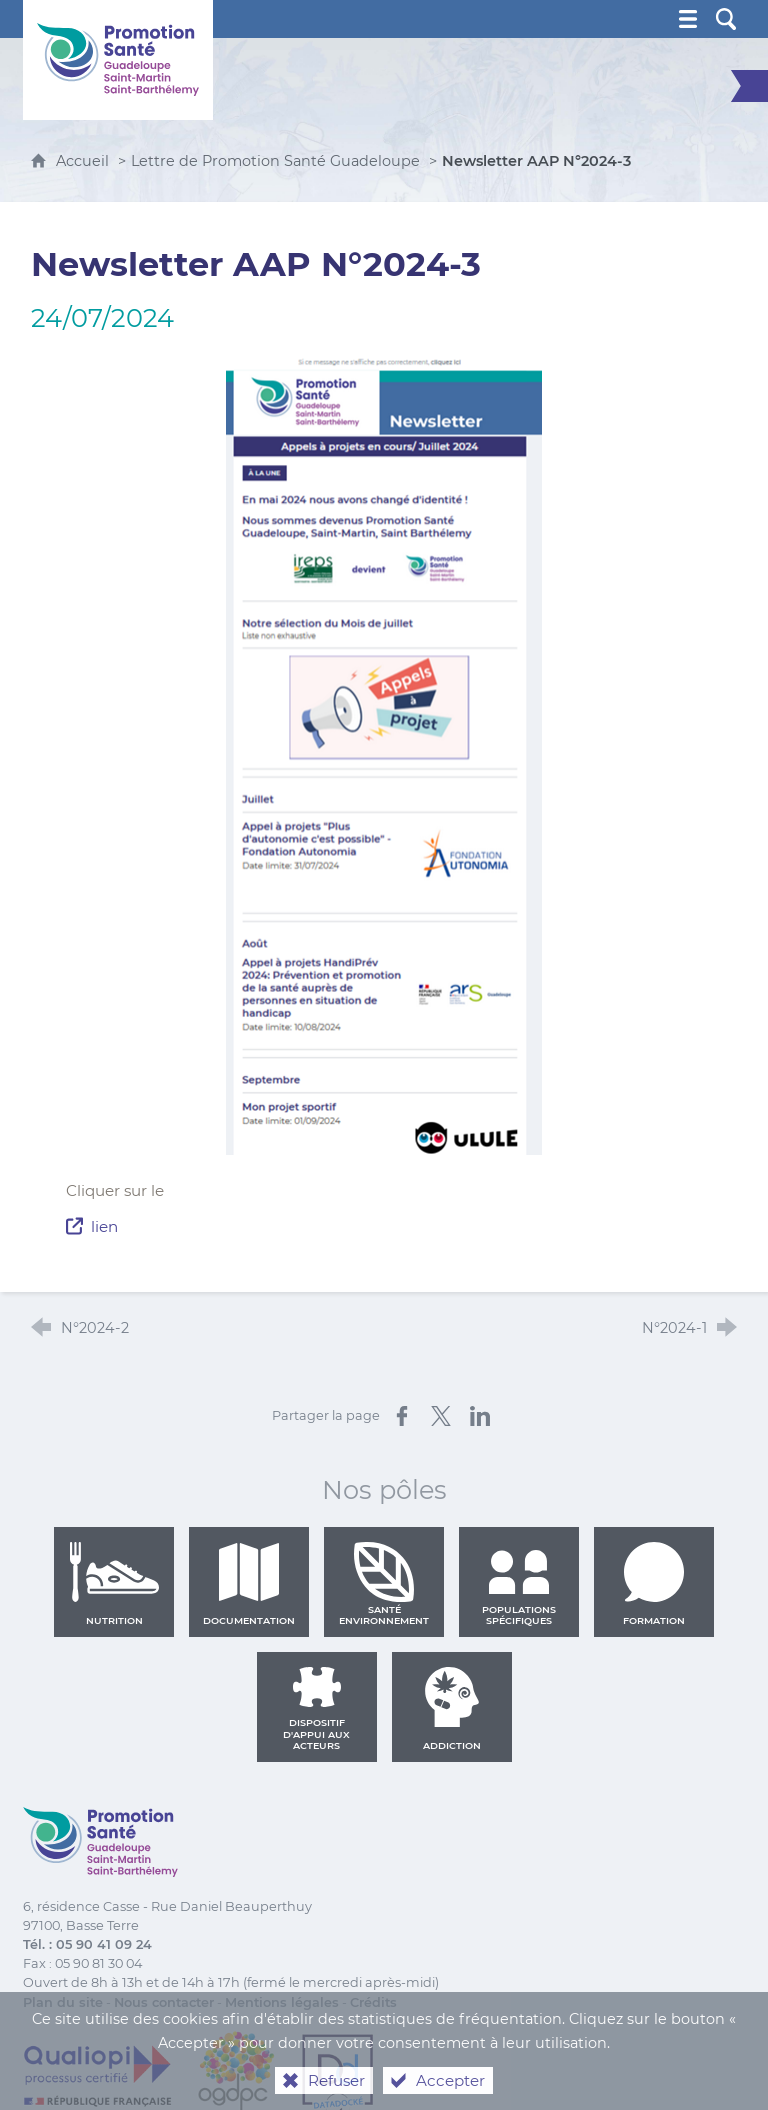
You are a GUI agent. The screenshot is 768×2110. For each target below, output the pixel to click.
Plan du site (63, 2002)
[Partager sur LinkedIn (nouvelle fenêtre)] (480, 1416)
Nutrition (114, 1584)
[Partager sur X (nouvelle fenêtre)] (441, 1416)
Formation (654, 1584)
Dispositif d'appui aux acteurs (316, 1709)
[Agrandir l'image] (384, 753)
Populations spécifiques (519, 1584)
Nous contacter (164, 2002)
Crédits (373, 2002)
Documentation (249, 1584)
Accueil (84, 161)
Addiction (452, 1709)
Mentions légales (282, 2002)
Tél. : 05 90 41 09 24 (87, 1944)
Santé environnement (384, 1584)
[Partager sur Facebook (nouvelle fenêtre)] (402, 1416)
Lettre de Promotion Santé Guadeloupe (275, 161)
